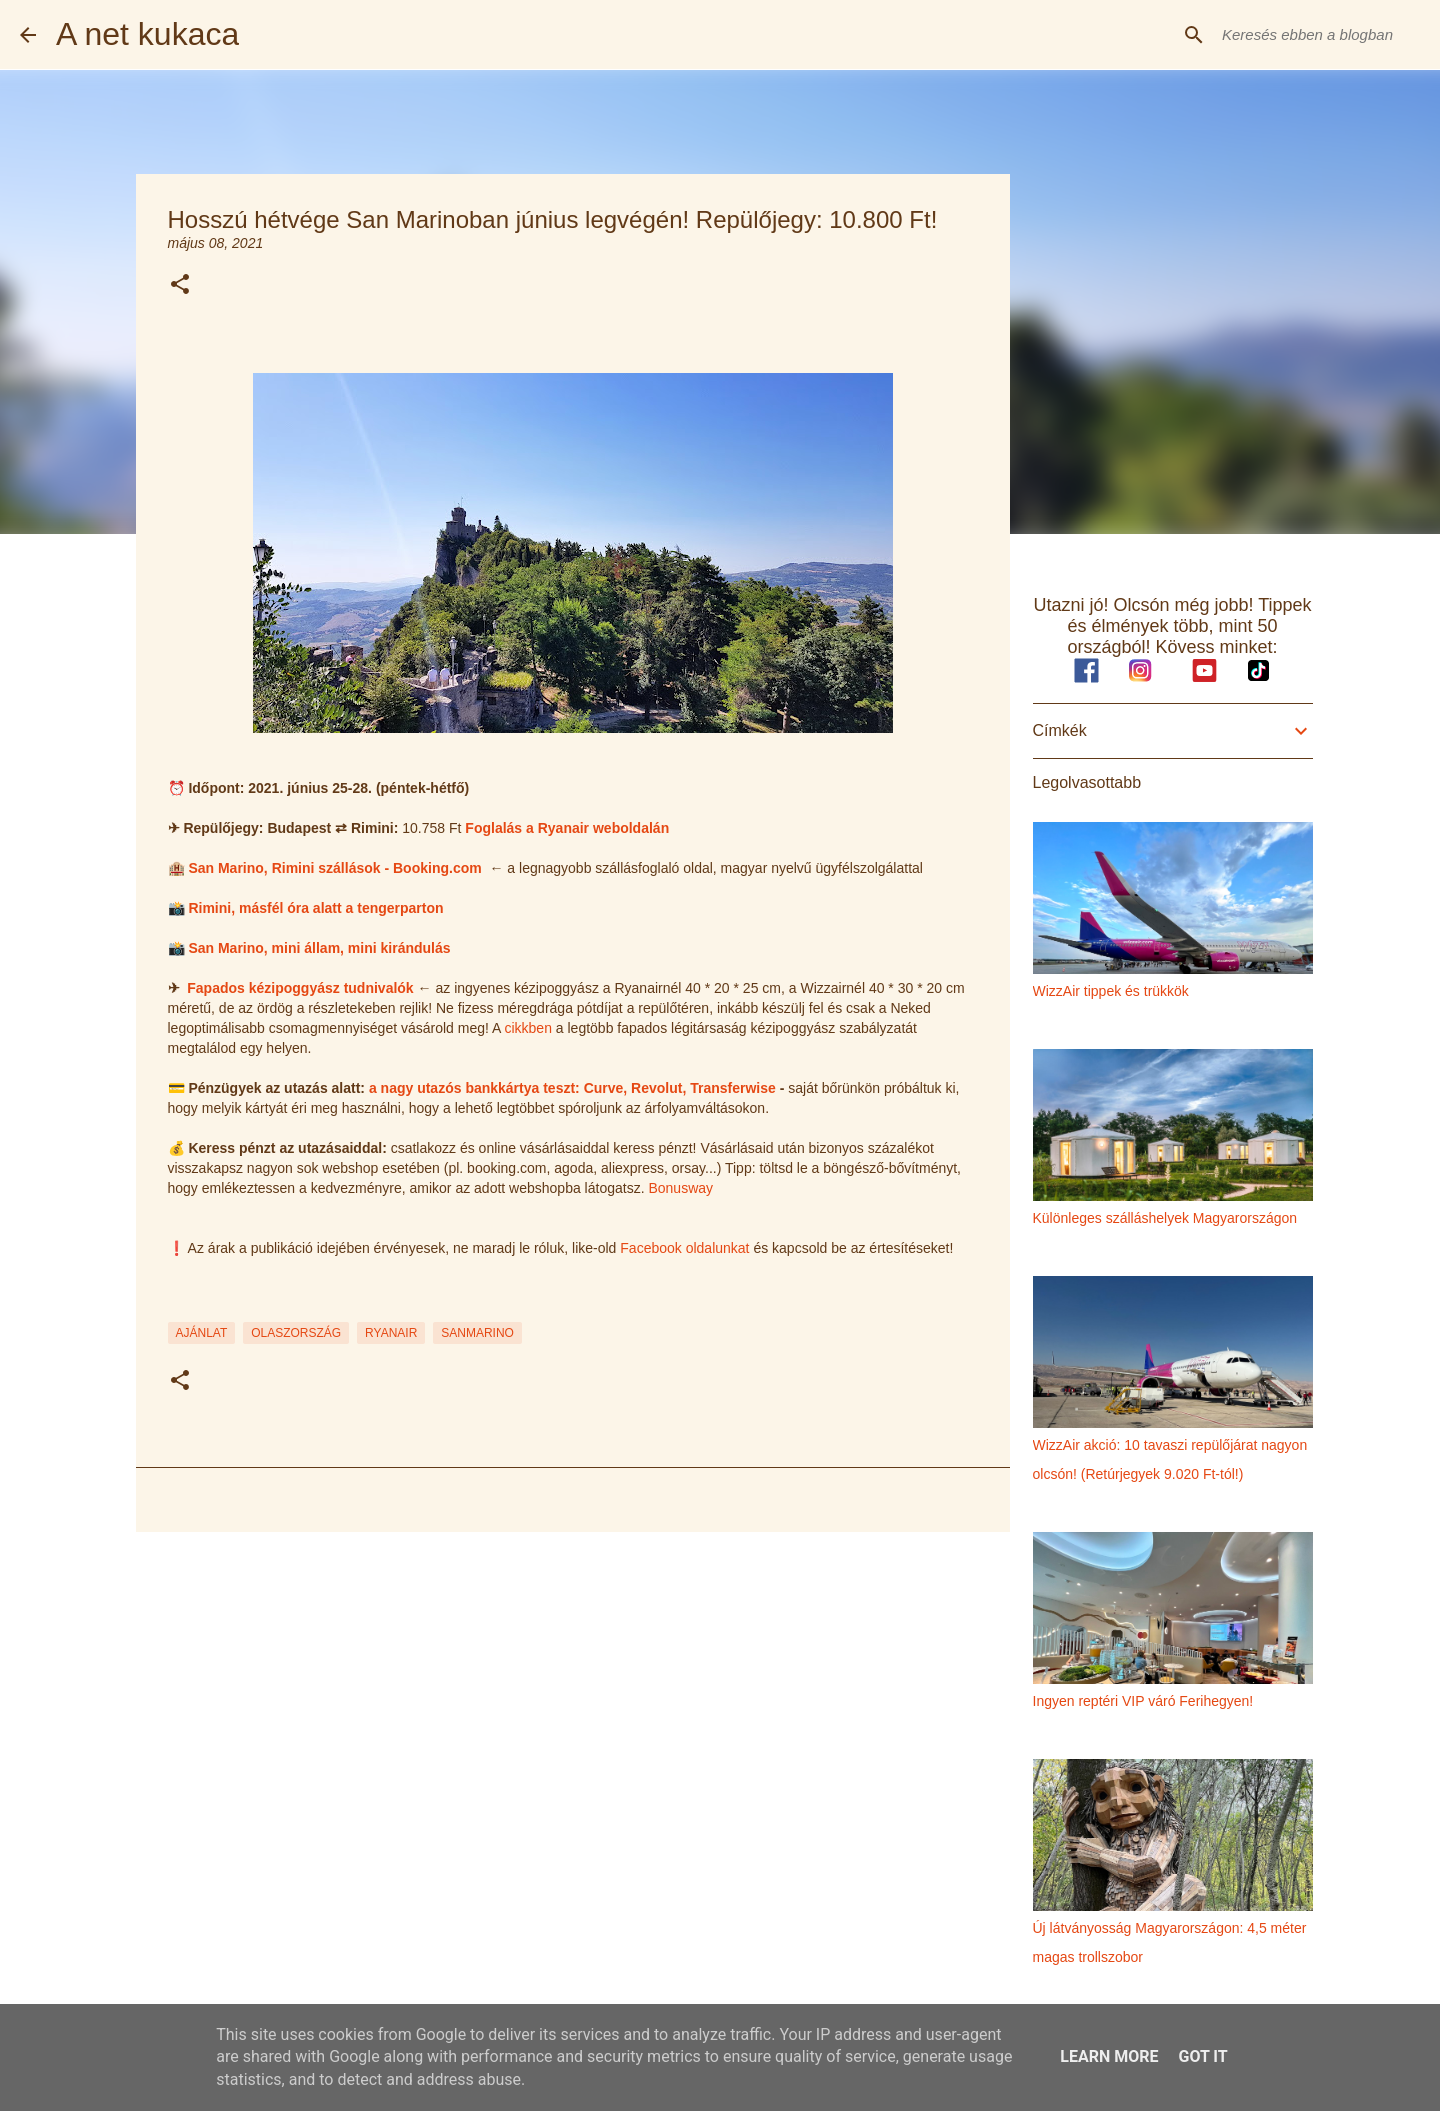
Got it (1202, 2056)
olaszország (296, 1333)
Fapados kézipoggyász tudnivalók (300, 988)
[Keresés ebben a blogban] (1319, 35)
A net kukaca (147, 34)
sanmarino (477, 1333)
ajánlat (202, 1333)
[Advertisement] (573, 1702)
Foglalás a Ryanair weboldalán (567, 828)
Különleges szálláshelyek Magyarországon (1165, 1218)
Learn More (1109, 2056)
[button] (180, 285)
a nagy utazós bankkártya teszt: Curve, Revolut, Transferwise (572, 1088)
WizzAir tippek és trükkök (1111, 991)
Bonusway (680, 1188)
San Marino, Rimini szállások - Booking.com (334, 868)
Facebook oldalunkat (684, 1248)
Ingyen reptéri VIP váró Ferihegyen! (1143, 1701)
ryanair (391, 1333)
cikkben (527, 1028)
